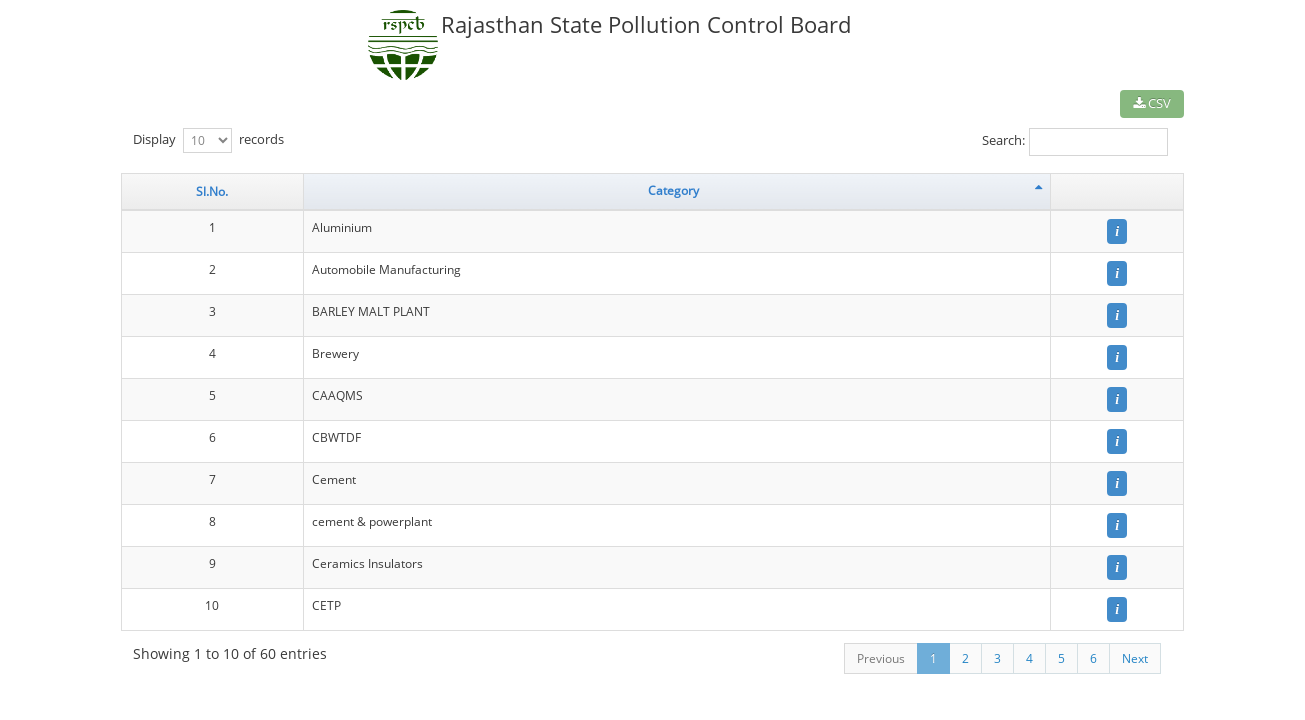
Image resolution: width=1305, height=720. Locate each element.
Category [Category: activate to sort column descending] (673, 190)
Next (1135, 658)
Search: (1075, 142)
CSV (1152, 103)
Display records (208, 140)
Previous (881, 658)
